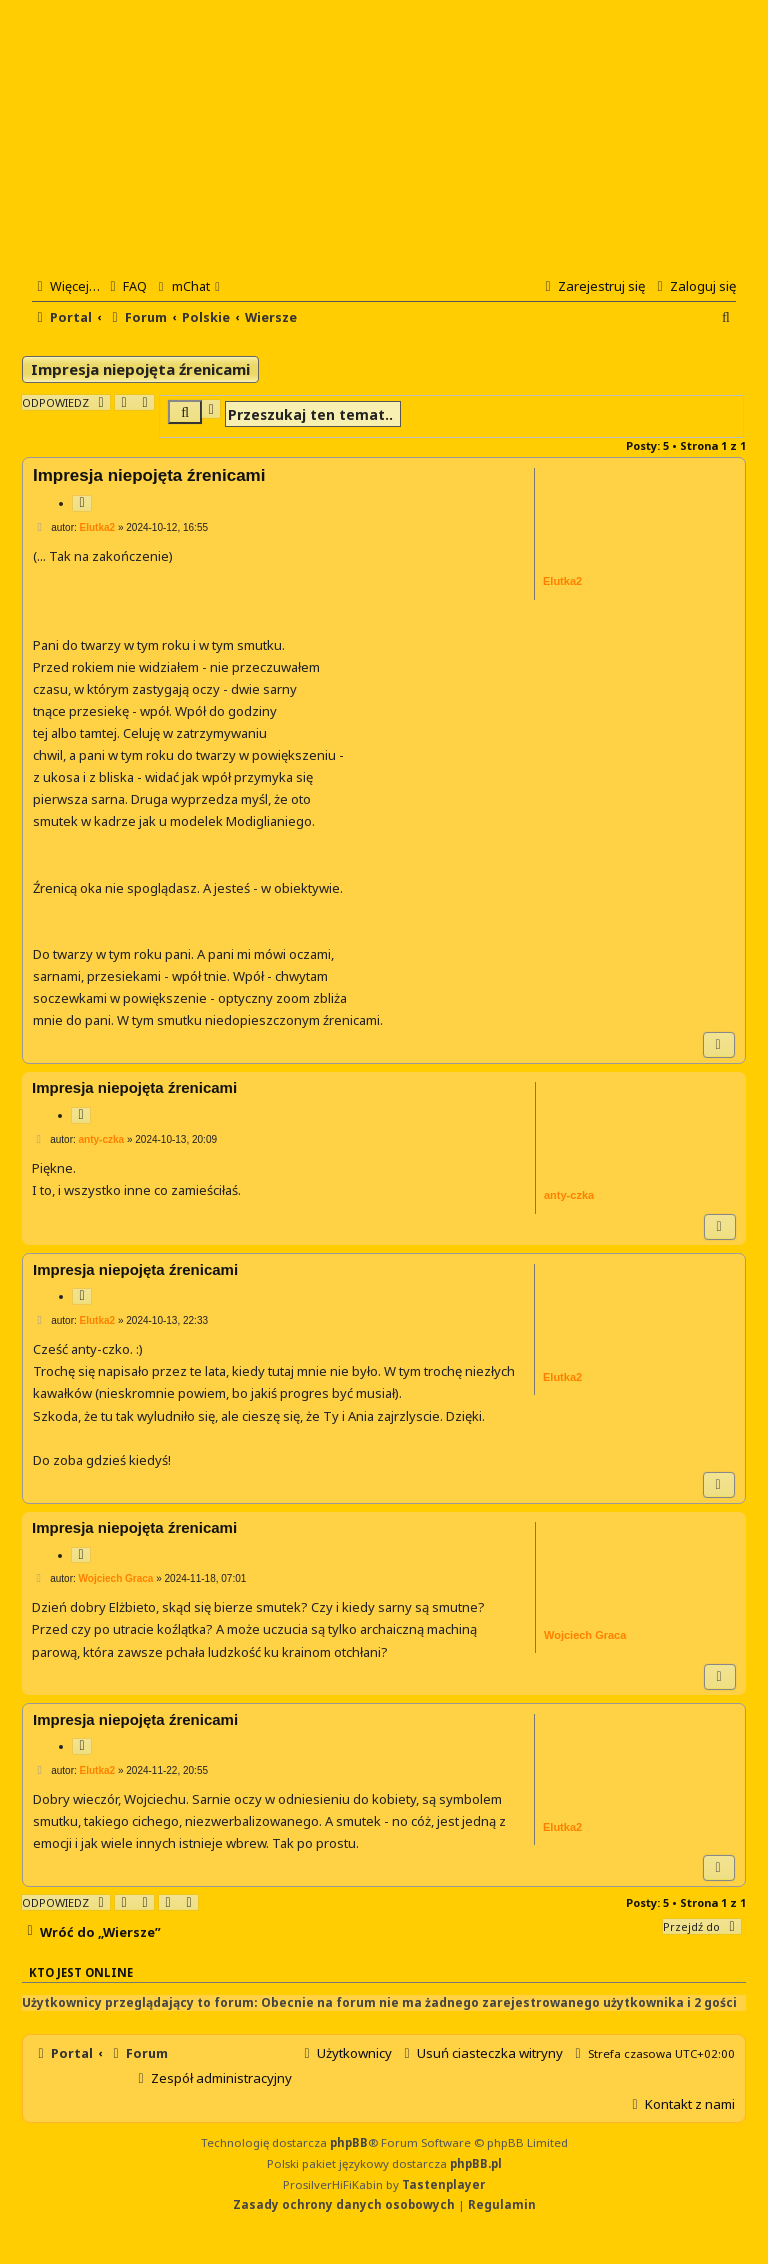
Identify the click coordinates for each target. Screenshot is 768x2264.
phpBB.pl (476, 2163)
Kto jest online (81, 1972)
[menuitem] (126, 286)
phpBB (349, 2142)
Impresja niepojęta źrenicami (140, 369)
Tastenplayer (443, 2184)
